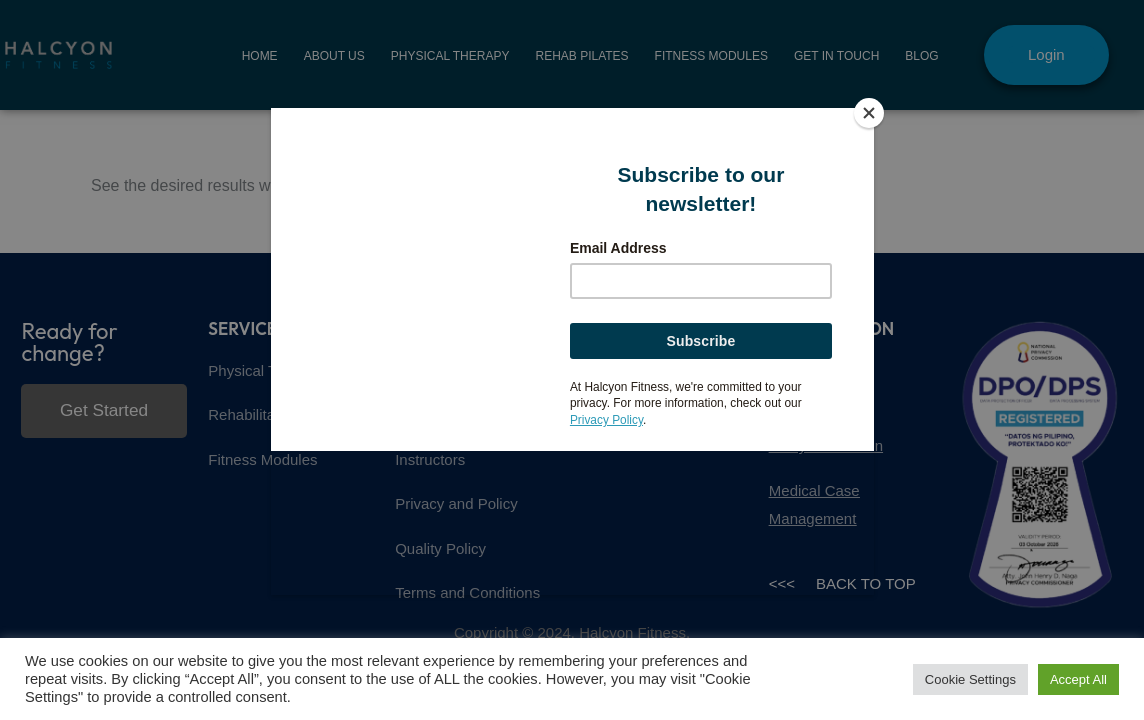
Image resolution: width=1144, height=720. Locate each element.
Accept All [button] (1078, 679)
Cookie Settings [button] (970, 679)
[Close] (869, 113)
